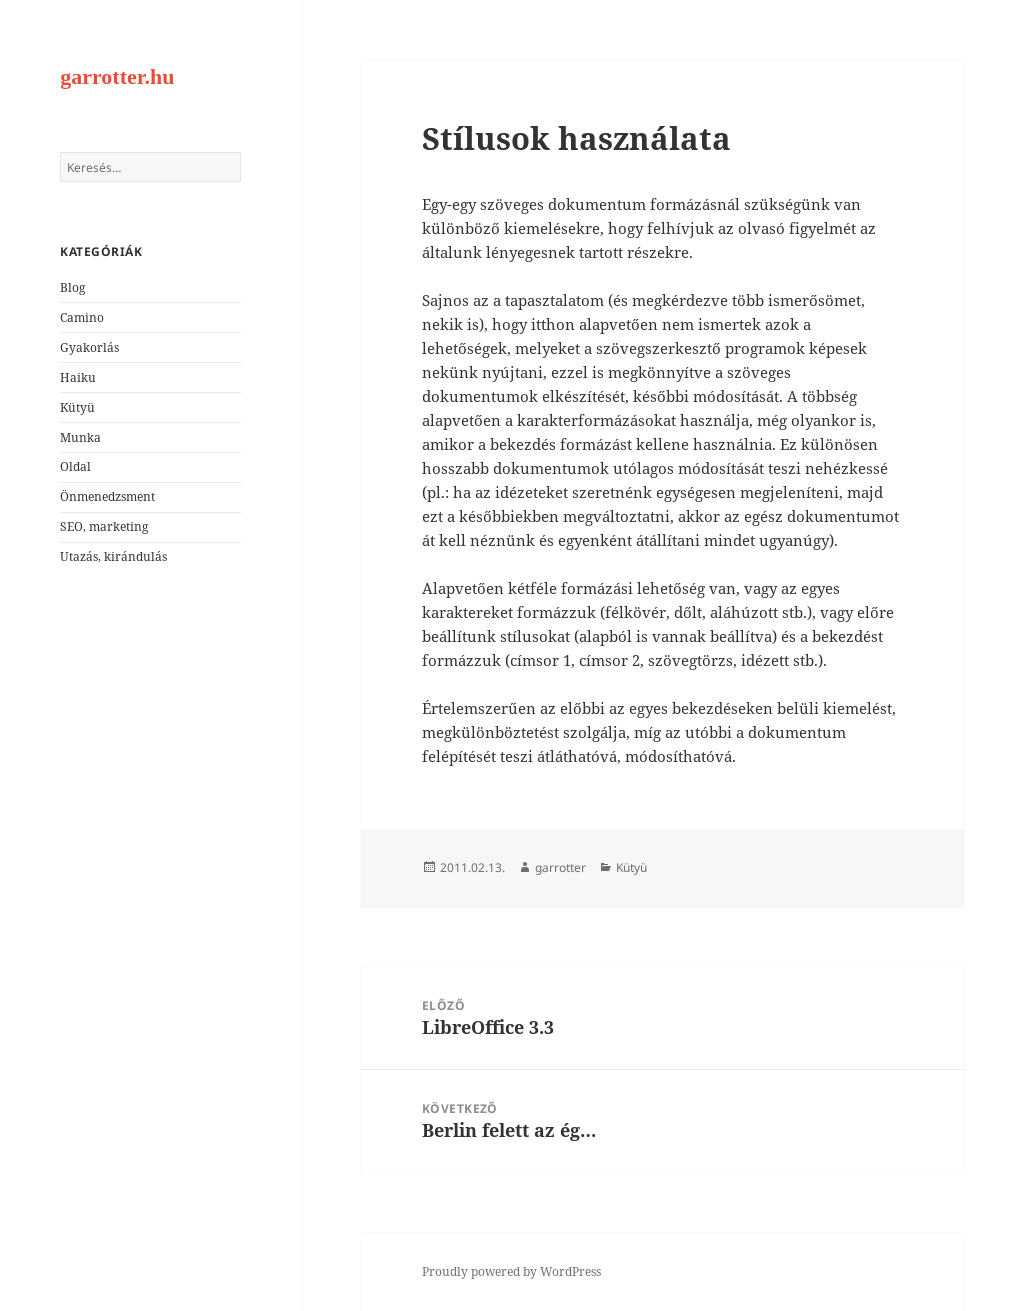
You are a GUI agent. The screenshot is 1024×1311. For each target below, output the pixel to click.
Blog (72, 287)
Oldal (75, 466)
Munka (80, 437)
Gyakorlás (89, 347)
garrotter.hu (117, 76)
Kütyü (77, 407)
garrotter (560, 867)
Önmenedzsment (107, 496)
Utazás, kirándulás (113, 556)
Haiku (78, 377)
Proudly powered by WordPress (511, 1271)
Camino (82, 317)
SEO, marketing (104, 526)
